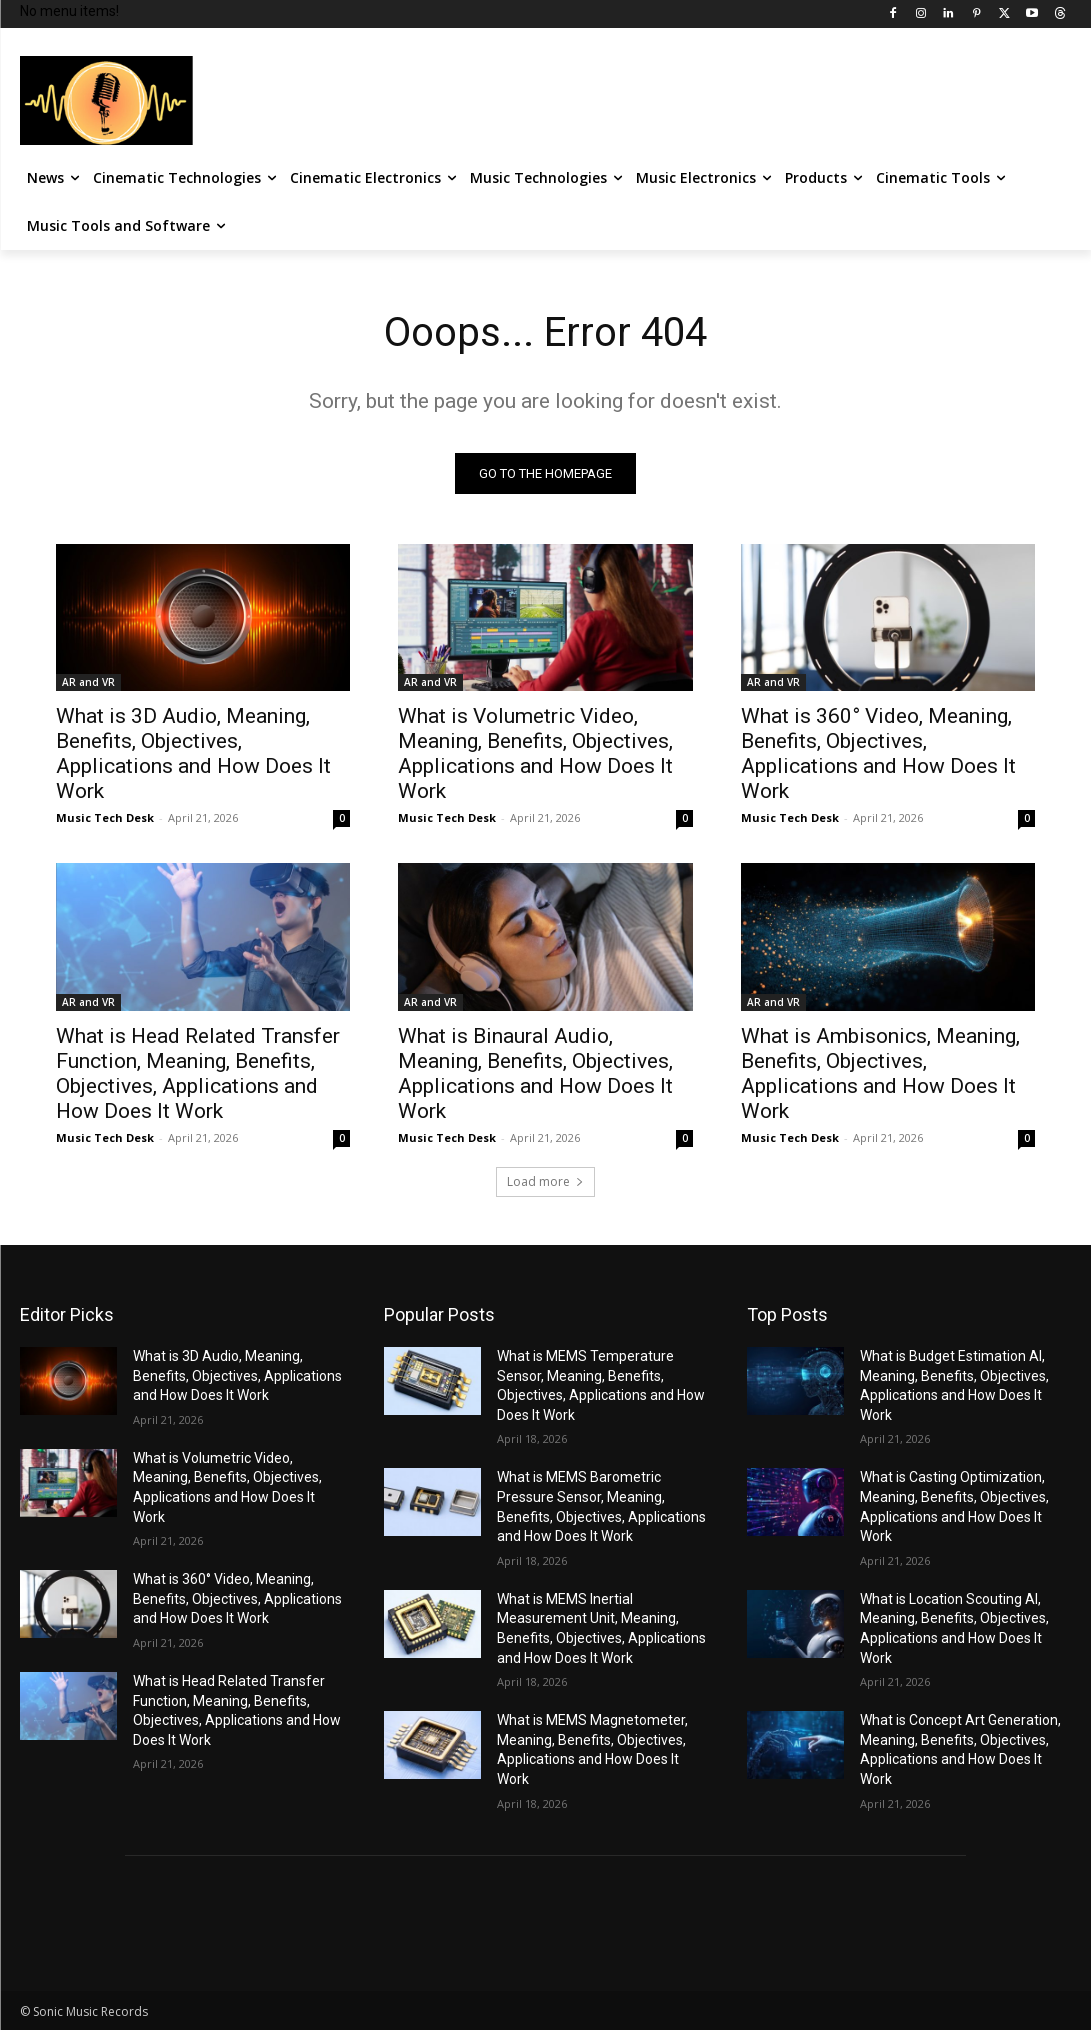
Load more (545, 1181)
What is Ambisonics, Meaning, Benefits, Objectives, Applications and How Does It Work (880, 1073)
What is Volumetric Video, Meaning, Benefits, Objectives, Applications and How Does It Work (535, 754)
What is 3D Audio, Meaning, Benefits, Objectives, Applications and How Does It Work (193, 754)
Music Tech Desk (105, 818)
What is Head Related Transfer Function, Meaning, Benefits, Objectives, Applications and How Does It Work (198, 1073)
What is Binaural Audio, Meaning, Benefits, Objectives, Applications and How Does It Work (535, 1073)
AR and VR (88, 683)
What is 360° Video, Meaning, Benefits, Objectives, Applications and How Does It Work (878, 754)
